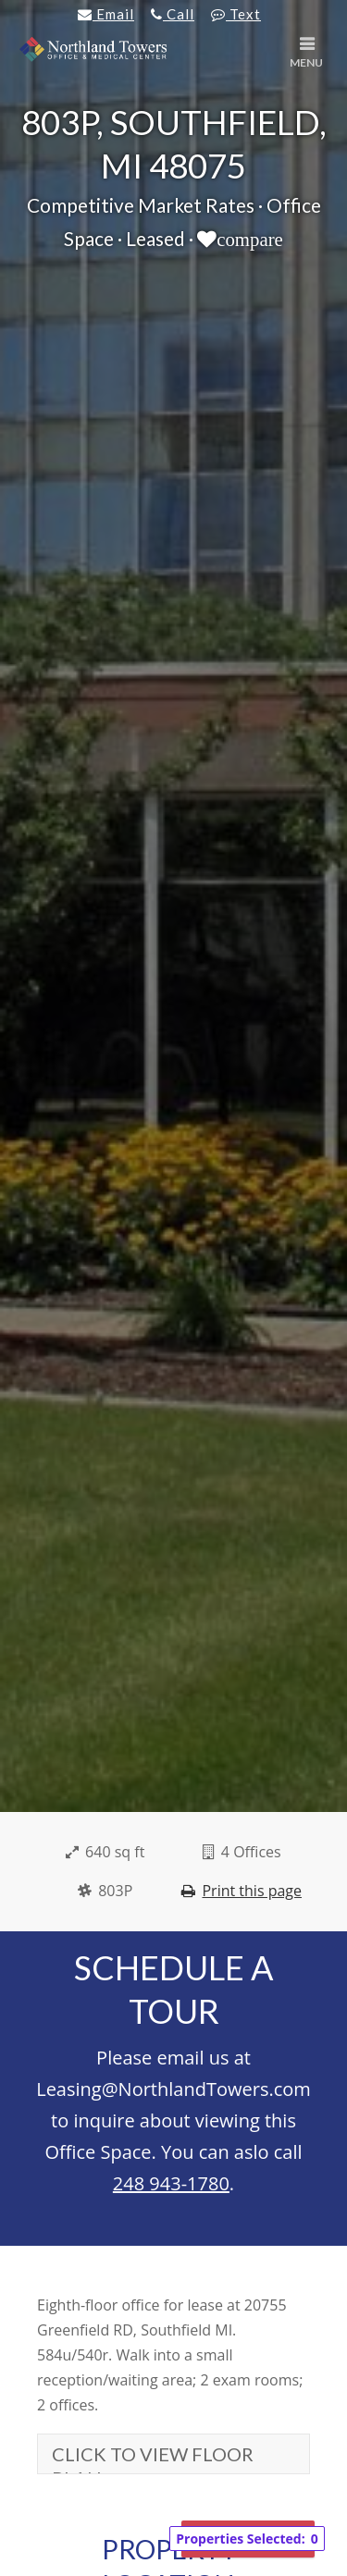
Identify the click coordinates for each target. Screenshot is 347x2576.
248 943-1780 (171, 2183)
